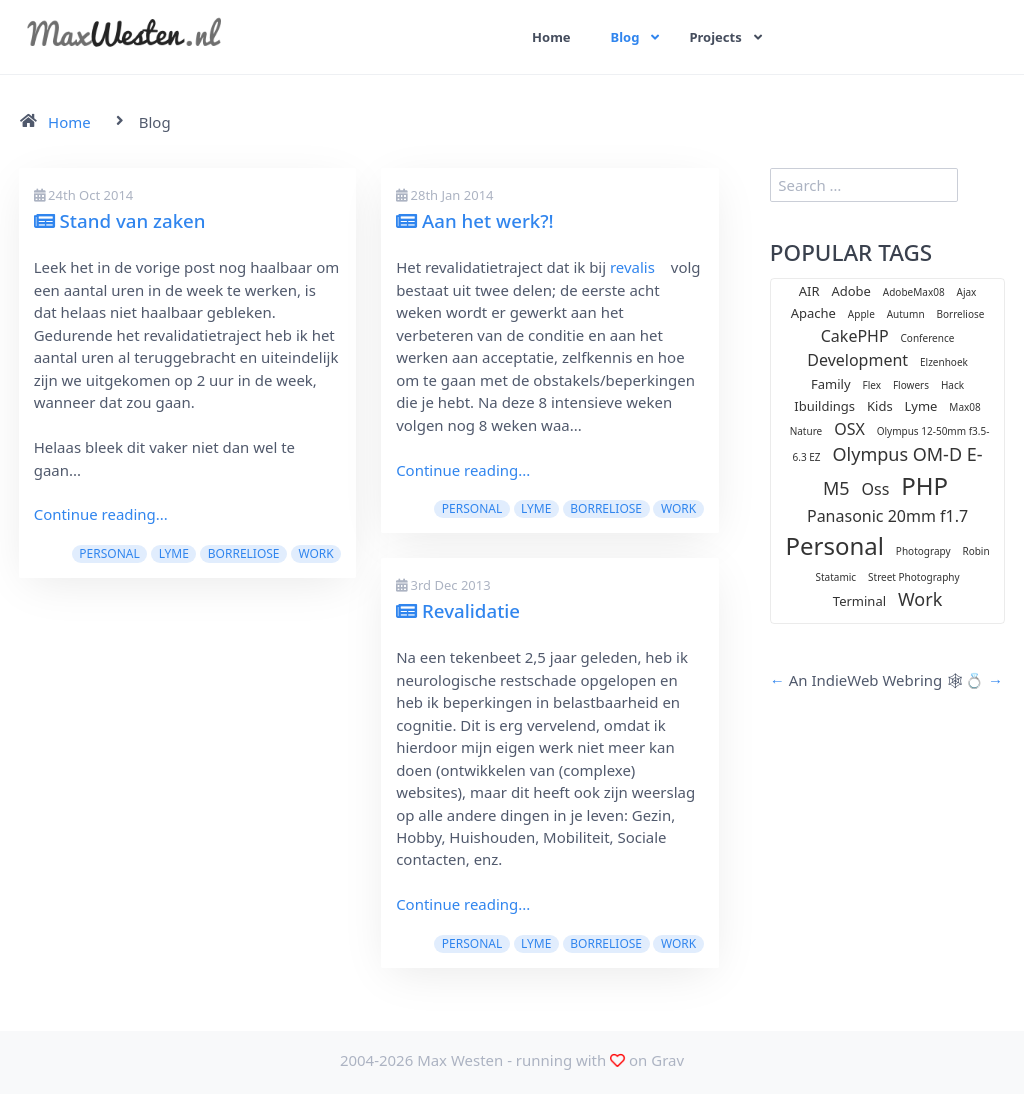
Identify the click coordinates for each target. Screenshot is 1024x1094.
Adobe (851, 291)
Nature (806, 431)
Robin (975, 551)
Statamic (835, 577)
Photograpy (923, 551)
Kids (880, 406)
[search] (864, 185)
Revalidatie (458, 610)
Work (315, 553)
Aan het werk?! (475, 220)
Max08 (964, 407)
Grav (667, 1060)
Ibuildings (824, 406)
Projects (716, 37)
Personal (109, 553)
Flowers (911, 385)
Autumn (906, 314)
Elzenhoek (944, 362)
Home (551, 37)
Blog (625, 37)
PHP (924, 485)
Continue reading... (101, 514)
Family (831, 384)
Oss (876, 489)
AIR (809, 291)
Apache (813, 313)
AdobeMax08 (914, 292)
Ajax (967, 292)
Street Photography (914, 577)
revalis (632, 267)
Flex (872, 385)
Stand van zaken (120, 220)
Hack (952, 385)
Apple (861, 314)
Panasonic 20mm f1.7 (887, 516)
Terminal (859, 601)
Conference (928, 338)
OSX (849, 429)
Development (857, 360)
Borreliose (244, 553)
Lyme (174, 553)
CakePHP (855, 336)
